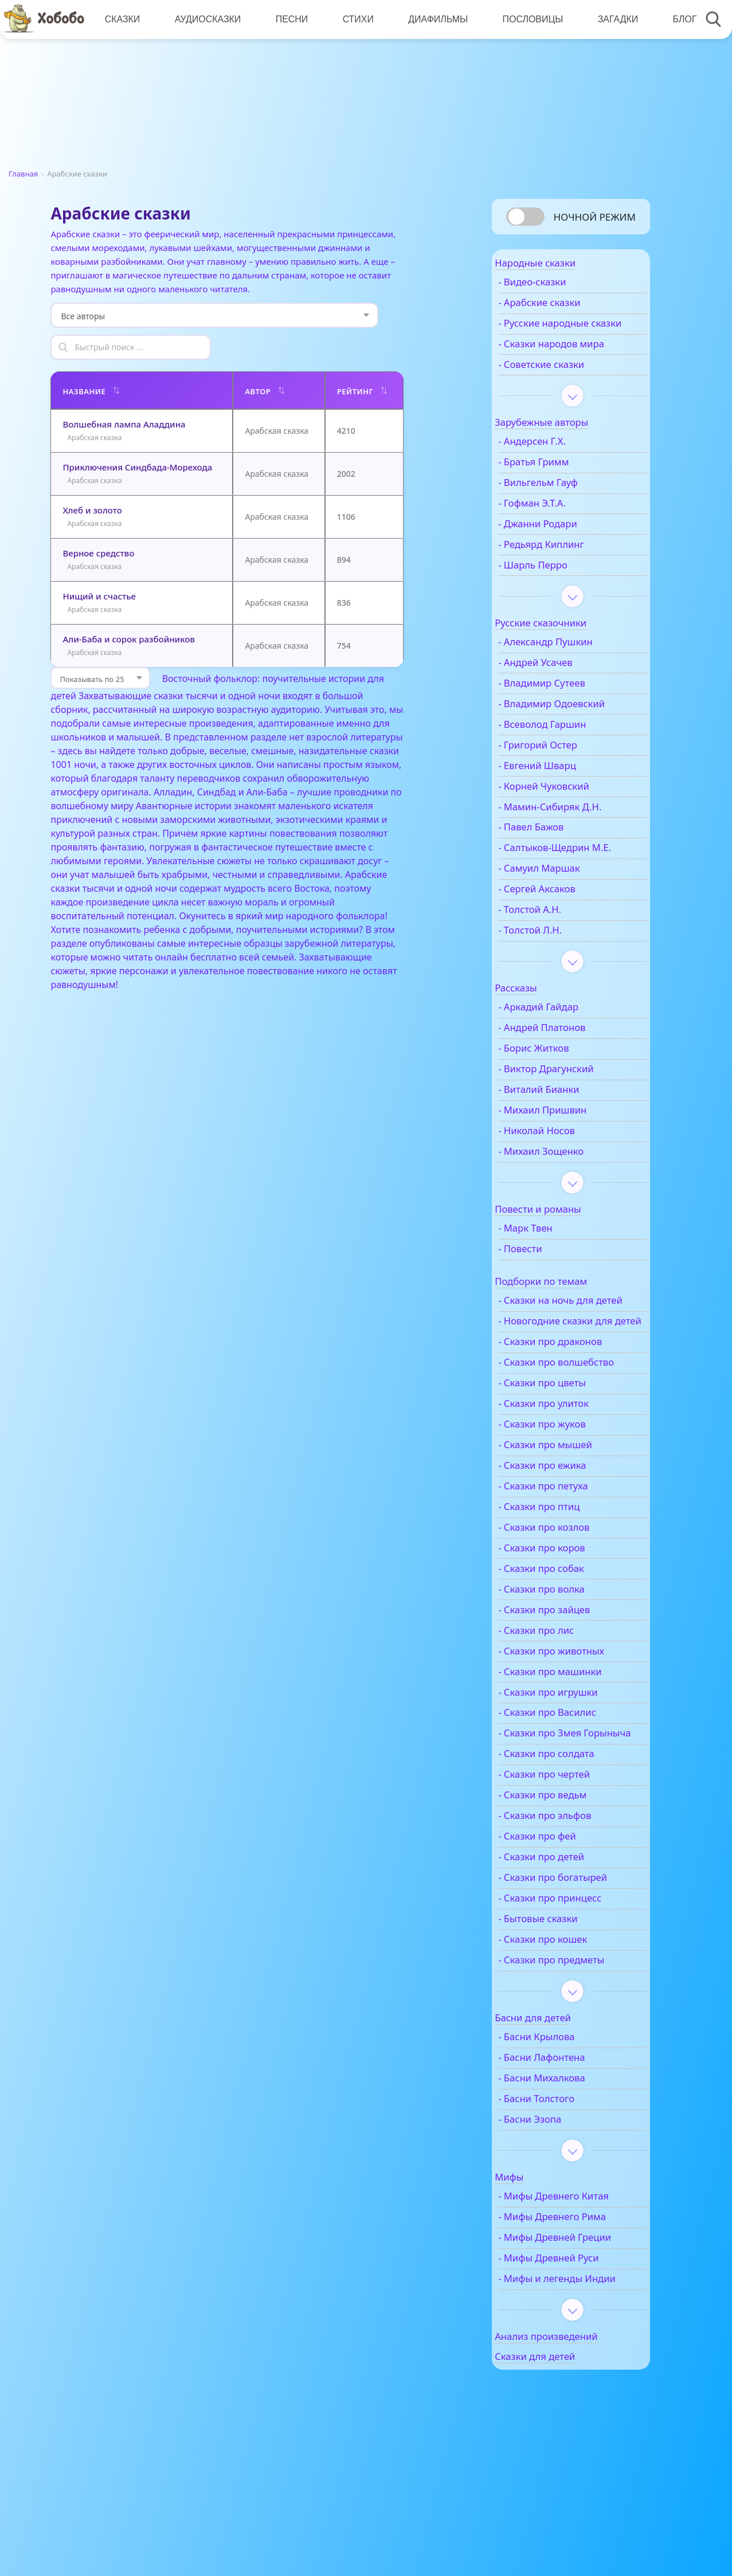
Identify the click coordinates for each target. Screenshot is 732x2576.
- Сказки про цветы (568, 1452)
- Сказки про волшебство (552, 1426)
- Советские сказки (567, 384)
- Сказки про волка (567, 1659)
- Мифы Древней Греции (562, 2326)
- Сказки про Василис (573, 1783)
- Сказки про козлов (569, 1597)
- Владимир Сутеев (567, 703)
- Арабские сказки (565, 310)
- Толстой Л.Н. (556, 962)
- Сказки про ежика (568, 1535)
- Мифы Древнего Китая (579, 2278)
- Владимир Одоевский (577, 723)
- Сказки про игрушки (574, 1762)
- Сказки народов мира (577, 364)
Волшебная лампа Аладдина (123, 392)
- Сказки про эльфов (570, 1898)
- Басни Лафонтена (567, 2140)
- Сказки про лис (562, 1700)
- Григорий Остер (563, 765)
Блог (676, 19)
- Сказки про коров (567, 1618)
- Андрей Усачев (561, 682)
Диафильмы (433, 19)
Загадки (610, 19)
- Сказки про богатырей (578, 1960)
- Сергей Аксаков (562, 922)
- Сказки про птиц (564, 1576)
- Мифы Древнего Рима (578, 2299)
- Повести (545, 1281)
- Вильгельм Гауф (564, 502)
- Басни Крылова (562, 2119)
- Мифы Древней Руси (574, 2353)
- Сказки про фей (563, 1918)
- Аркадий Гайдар (564, 1040)
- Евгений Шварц (563, 785)
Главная (23, 173)
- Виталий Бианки (564, 1122)
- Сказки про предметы (577, 2042)
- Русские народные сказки (569, 337)
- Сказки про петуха (569, 1556)
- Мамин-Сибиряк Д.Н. (575, 827)
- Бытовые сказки (564, 2001)
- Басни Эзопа (555, 2201)
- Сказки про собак (567, 1638)
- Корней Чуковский (569, 806)
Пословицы (526, 19)
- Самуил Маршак (564, 901)
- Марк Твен (551, 1260)
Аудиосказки (206, 19)
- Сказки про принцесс (575, 1980)
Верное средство (98, 521)
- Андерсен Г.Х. (558, 462)
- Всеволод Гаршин (568, 744)
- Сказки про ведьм (568, 1877)
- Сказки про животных (577, 1721)
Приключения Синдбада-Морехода (137, 435)
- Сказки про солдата (572, 1836)
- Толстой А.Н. (555, 942)
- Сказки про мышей (571, 1514)
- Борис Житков (559, 1081)
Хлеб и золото (92, 478)
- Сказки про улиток (569, 1473)
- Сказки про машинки (575, 1741)
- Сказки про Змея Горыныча (565, 1809)
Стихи (354, 19)
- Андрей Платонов (567, 1060)
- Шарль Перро (558, 585)
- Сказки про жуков (568, 1494)
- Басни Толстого (562, 2181)
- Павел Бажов (556, 847)
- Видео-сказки (558, 290)
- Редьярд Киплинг (567, 564)
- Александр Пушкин (571, 662)
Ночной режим (595, 217)
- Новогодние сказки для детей (571, 1372)
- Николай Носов (562, 1163)
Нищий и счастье (99, 564)
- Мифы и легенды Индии (566, 2379)
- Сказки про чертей (570, 1856)
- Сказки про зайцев (570, 1679)
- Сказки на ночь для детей (571, 1339)
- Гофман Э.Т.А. (558, 523)
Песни (289, 19)
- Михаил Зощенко (566, 1184)
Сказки (121, 19)
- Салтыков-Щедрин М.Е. (569, 874)
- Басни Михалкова (567, 2160)
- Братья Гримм (559, 482)
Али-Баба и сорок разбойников (128, 607)
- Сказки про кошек (568, 2022)
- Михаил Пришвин (568, 1142)
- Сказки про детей (567, 1939)
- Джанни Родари (563, 544)
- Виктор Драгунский (571, 1101)
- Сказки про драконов (576, 1399)
